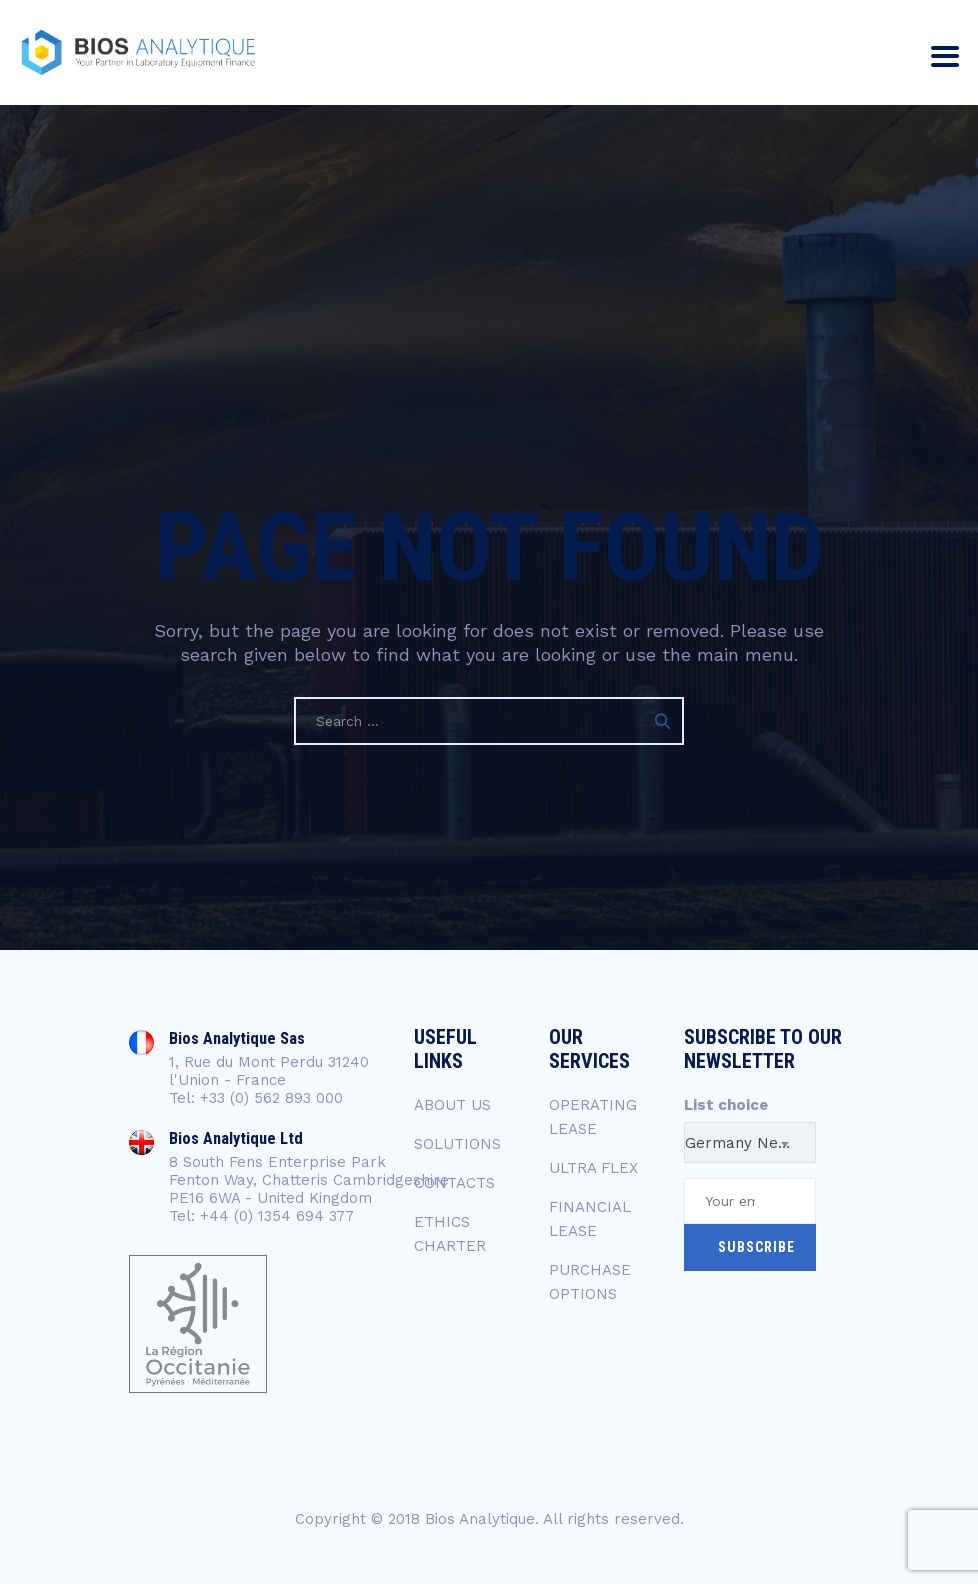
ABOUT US (452, 1105)
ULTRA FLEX (593, 1168)
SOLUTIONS (457, 1144)
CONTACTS (454, 1183)
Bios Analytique (480, 1519)
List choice (726, 1105)
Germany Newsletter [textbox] (750, 1143)
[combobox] (750, 1142)
